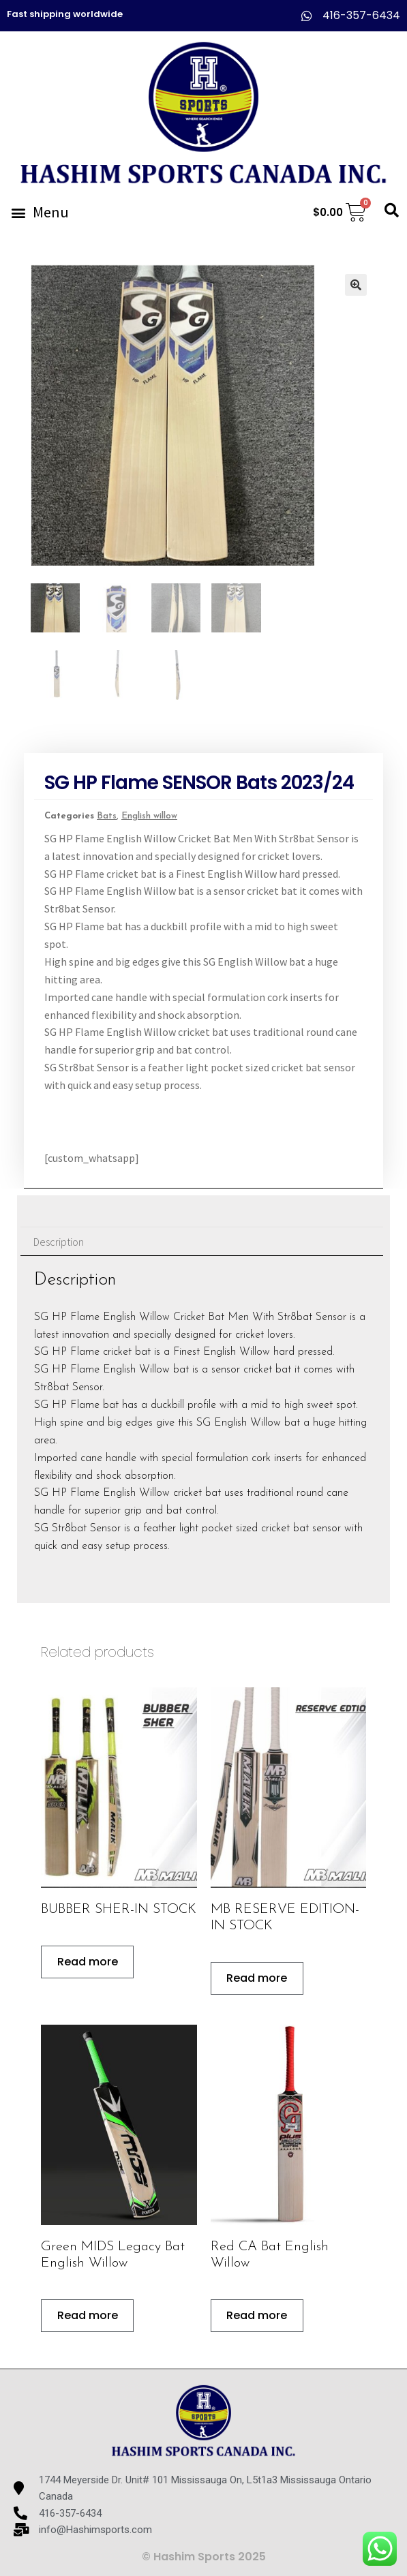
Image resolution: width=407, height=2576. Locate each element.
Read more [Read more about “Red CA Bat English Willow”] (256, 2315)
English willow (149, 816)
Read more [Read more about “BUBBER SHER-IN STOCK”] (87, 1961)
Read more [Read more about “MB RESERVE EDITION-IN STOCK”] (256, 1978)
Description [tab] (58, 1241)
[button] (39, 212)
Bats (107, 816)
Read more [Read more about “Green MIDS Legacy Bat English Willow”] (87, 2315)
